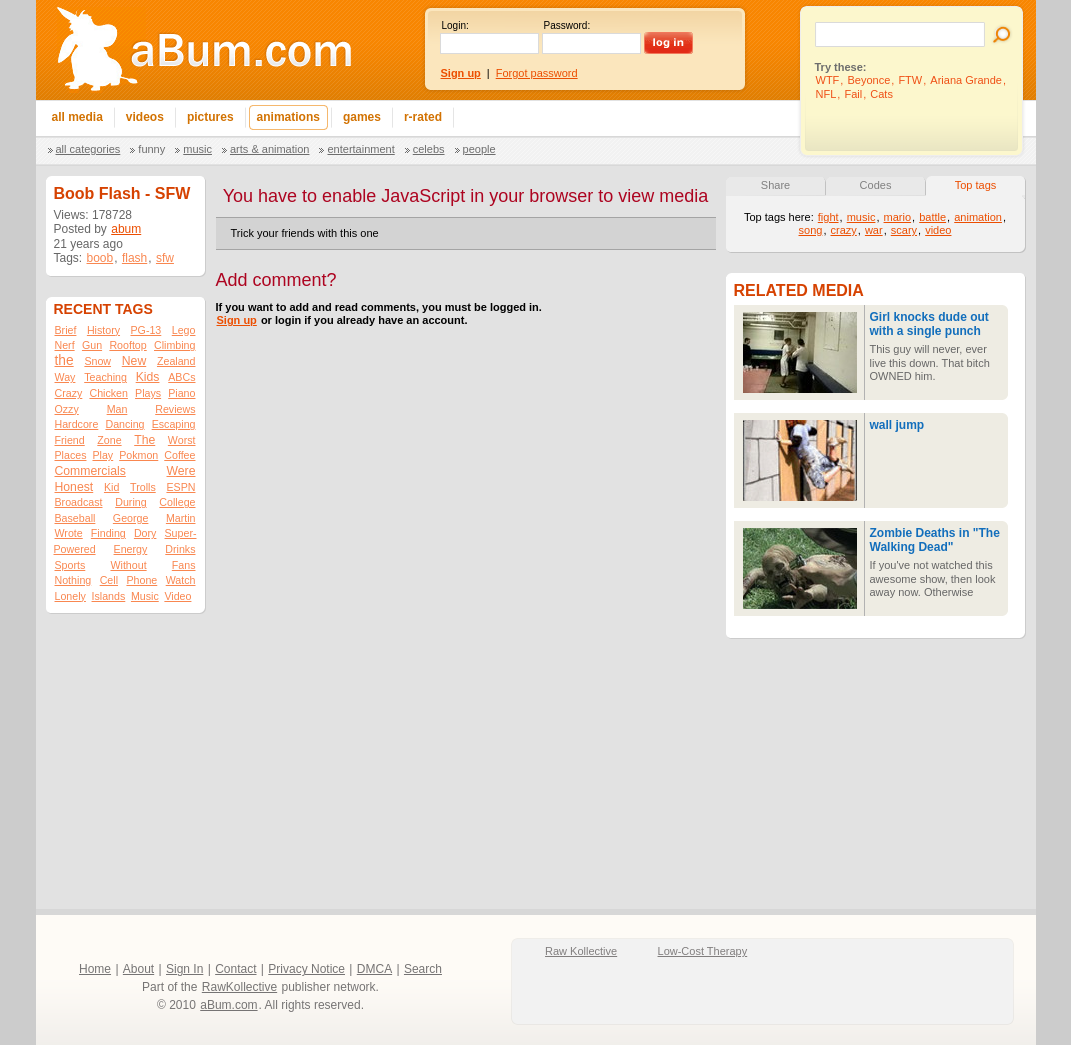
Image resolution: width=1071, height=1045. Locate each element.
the (64, 360)
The (144, 440)
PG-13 (145, 330)
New (134, 361)
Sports (70, 565)
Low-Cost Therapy (703, 951)
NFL (826, 94)
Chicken (108, 393)
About (138, 969)
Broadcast (79, 502)
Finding (108, 533)
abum (126, 229)
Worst (182, 440)
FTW (910, 80)
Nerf (65, 345)
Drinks (180, 549)
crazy (844, 230)
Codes (876, 185)
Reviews (175, 409)
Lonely (70, 596)
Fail (853, 94)
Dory (145, 533)
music (861, 217)
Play (102, 455)
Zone (109, 440)
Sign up (237, 320)
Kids (148, 377)
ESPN (180, 487)
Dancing (124, 424)
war (874, 230)
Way (65, 377)
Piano (181, 393)
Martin (181, 518)
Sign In (184, 969)
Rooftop (127, 345)
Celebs (429, 149)
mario (898, 217)
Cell (109, 580)
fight (828, 217)
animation (978, 217)
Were (181, 471)
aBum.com (228, 1005)
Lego (184, 330)
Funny (151, 149)
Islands (109, 596)
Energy (131, 549)
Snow (97, 361)
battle (932, 217)
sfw (165, 258)
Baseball (75, 518)
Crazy (69, 393)
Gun (92, 345)
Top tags (976, 185)
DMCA (374, 969)
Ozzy (67, 409)
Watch (181, 580)
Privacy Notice (306, 969)
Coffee (179, 455)
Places (71, 455)
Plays (148, 393)
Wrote (69, 533)
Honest (74, 487)
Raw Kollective (581, 951)
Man (117, 409)
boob (100, 258)
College (177, 502)
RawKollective (239, 987)
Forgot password (537, 73)
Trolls (143, 487)
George (131, 518)
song (811, 230)
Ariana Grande (966, 80)
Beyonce (868, 80)
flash (134, 258)
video (938, 230)
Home (95, 969)
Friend (70, 440)
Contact (235, 969)
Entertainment (360, 149)
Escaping (174, 424)
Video (177, 596)
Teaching (105, 377)
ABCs (181, 377)
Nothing (73, 580)
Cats (881, 94)
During (130, 502)
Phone (141, 580)
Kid (111, 487)
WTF (828, 80)
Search (423, 969)
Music (197, 149)
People (479, 149)
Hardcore (77, 424)
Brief (66, 330)
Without (128, 565)
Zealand (176, 361)
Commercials (90, 471)
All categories (88, 149)
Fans (184, 565)
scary (904, 230)
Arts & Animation (269, 149)
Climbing (174, 345)
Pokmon (138, 455)
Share (775, 185)
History (103, 330)
